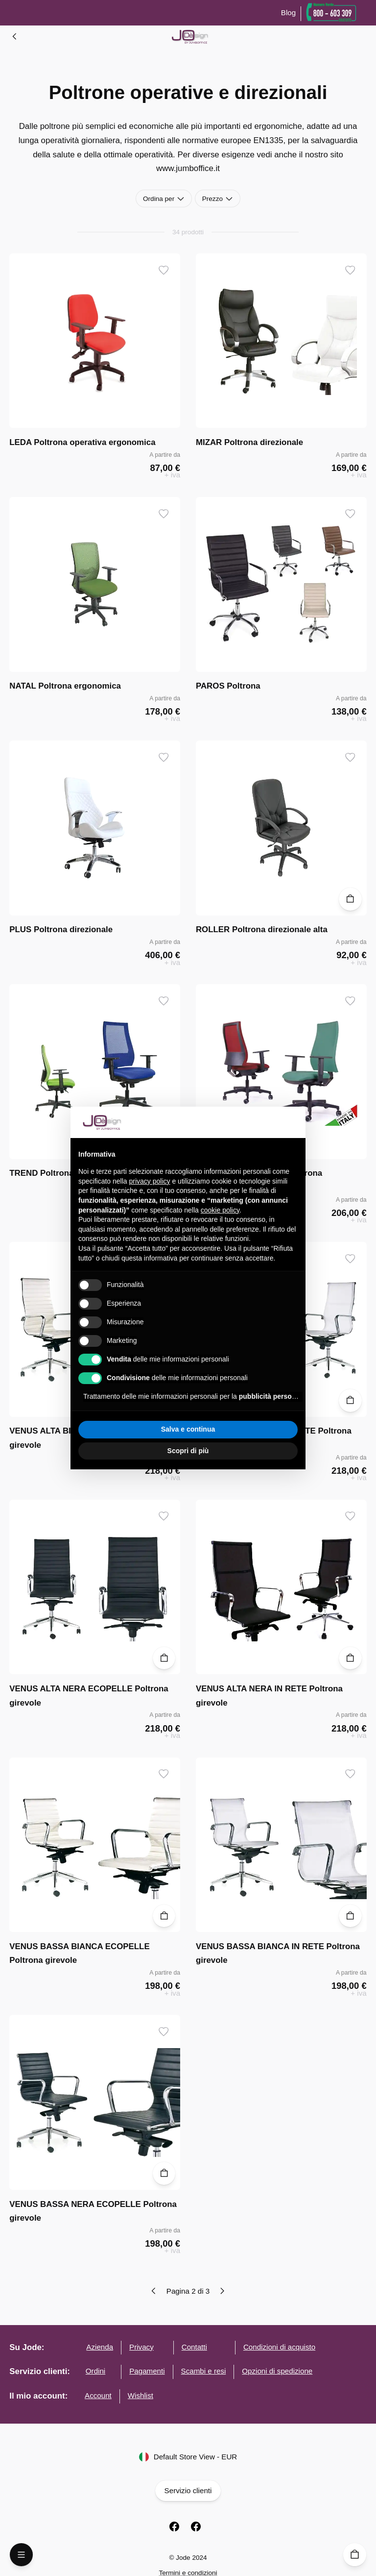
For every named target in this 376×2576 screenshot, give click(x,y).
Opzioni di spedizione (277, 2371)
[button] (293, 1122)
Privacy (141, 2347)
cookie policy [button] (220, 1210)
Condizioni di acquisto (279, 2347)
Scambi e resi (203, 2371)
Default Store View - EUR (188, 2457)
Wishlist (140, 2395)
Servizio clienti (187, 2490)
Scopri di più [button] (188, 1451)
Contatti (194, 2347)
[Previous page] (153, 2290)
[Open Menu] (21, 2554)
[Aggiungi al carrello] (350, 899)
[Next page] (221, 2290)
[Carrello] (354, 2554)
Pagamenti (146, 2371)
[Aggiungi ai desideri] (163, 270)
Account (98, 2395)
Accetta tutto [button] (244, 1429)
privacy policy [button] (149, 1181)
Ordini (95, 2371)
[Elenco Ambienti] (14, 36)
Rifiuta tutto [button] (132, 1429)
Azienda (99, 2347)
